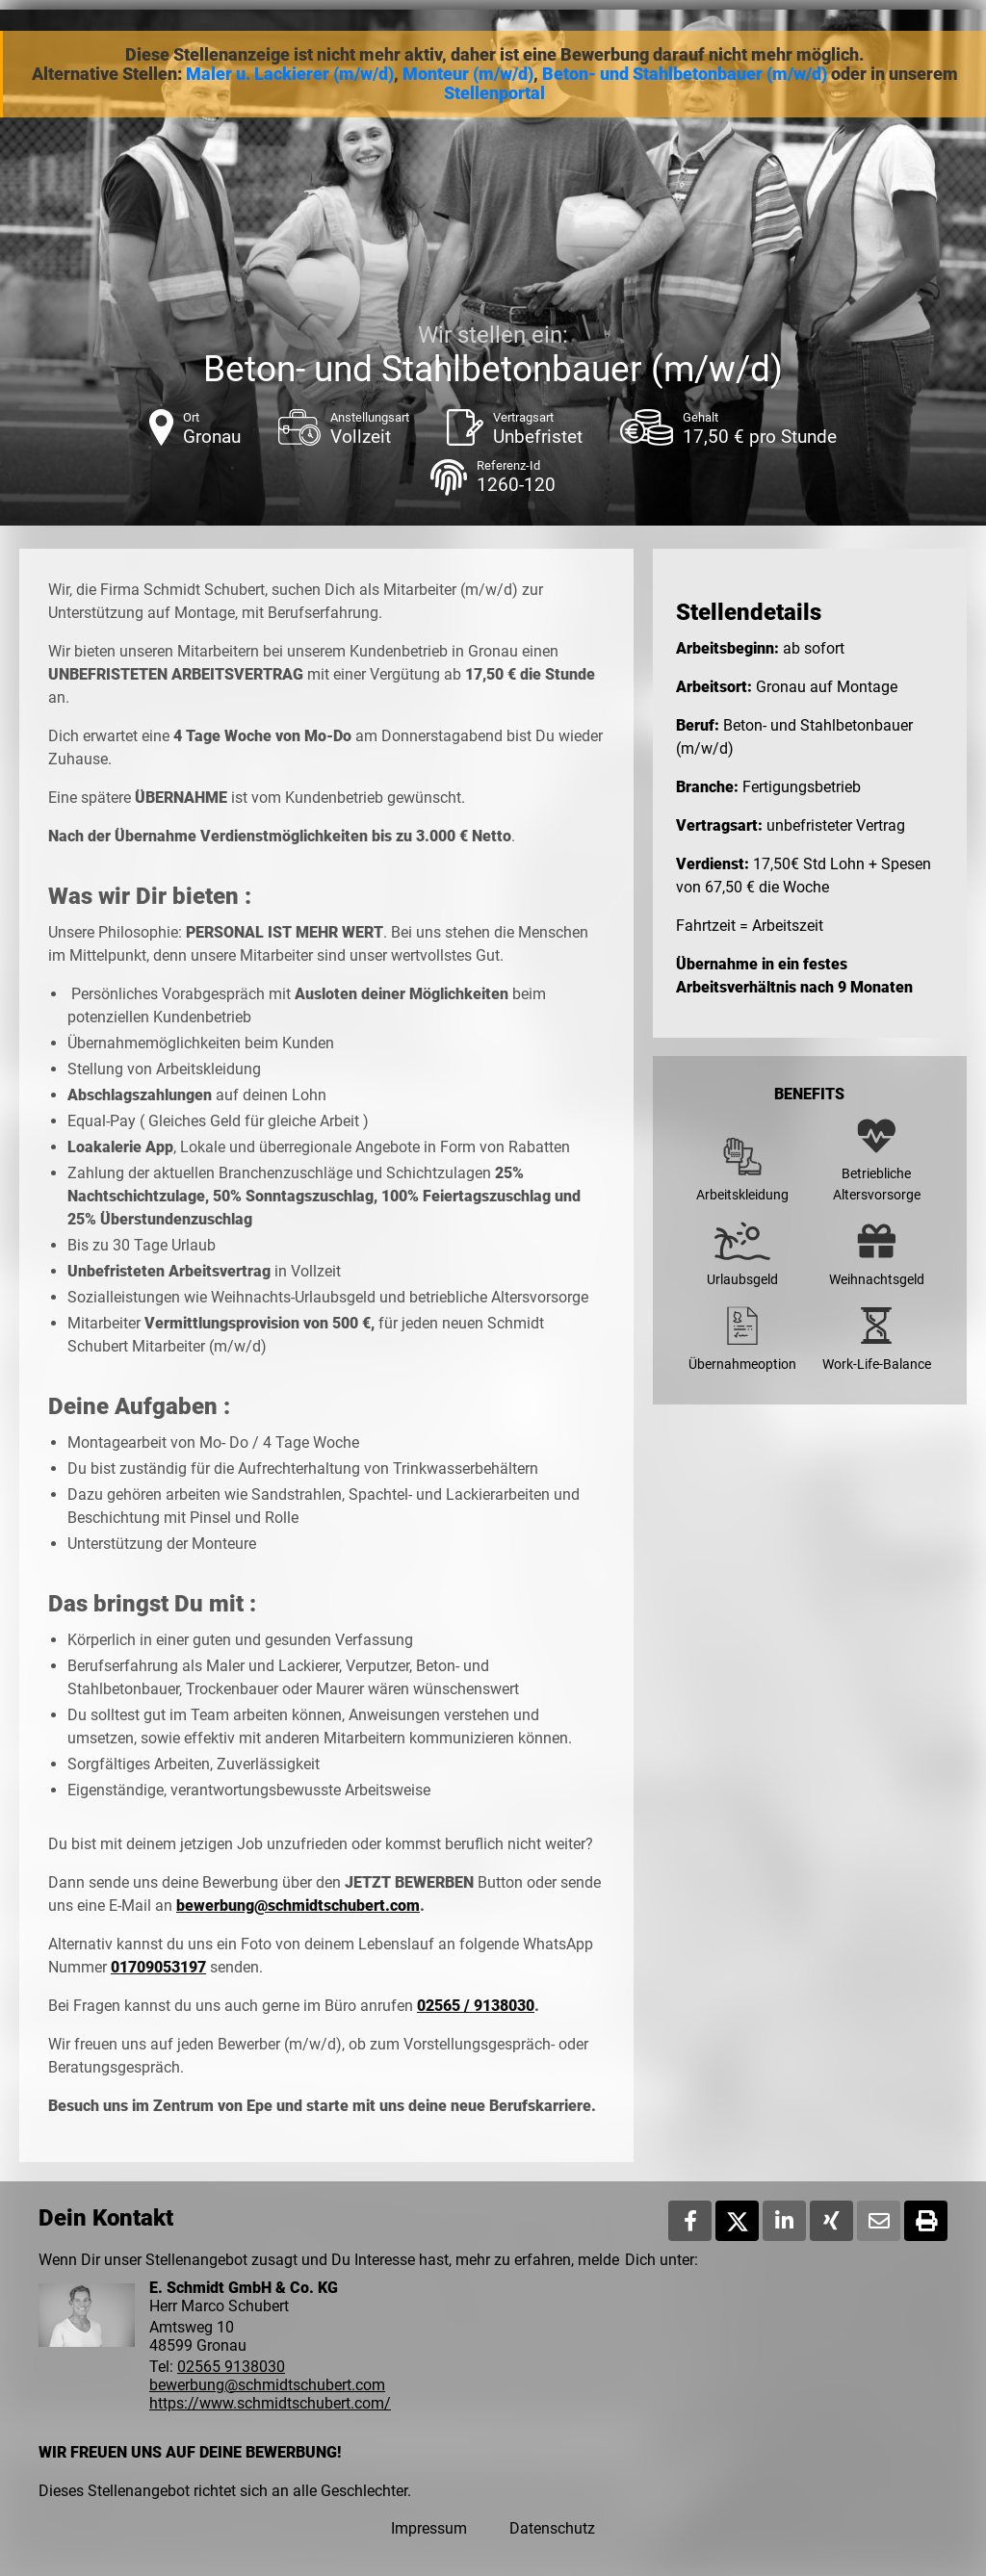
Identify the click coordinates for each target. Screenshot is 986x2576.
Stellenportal (494, 93)
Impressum (429, 2528)
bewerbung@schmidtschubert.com (298, 1905)
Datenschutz (552, 2528)
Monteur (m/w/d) (467, 74)
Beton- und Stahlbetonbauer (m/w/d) (684, 74)
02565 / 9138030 (475, 2005)
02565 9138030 (231, 2366)
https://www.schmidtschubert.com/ (270, 2403)
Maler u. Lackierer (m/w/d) (290, 74)
